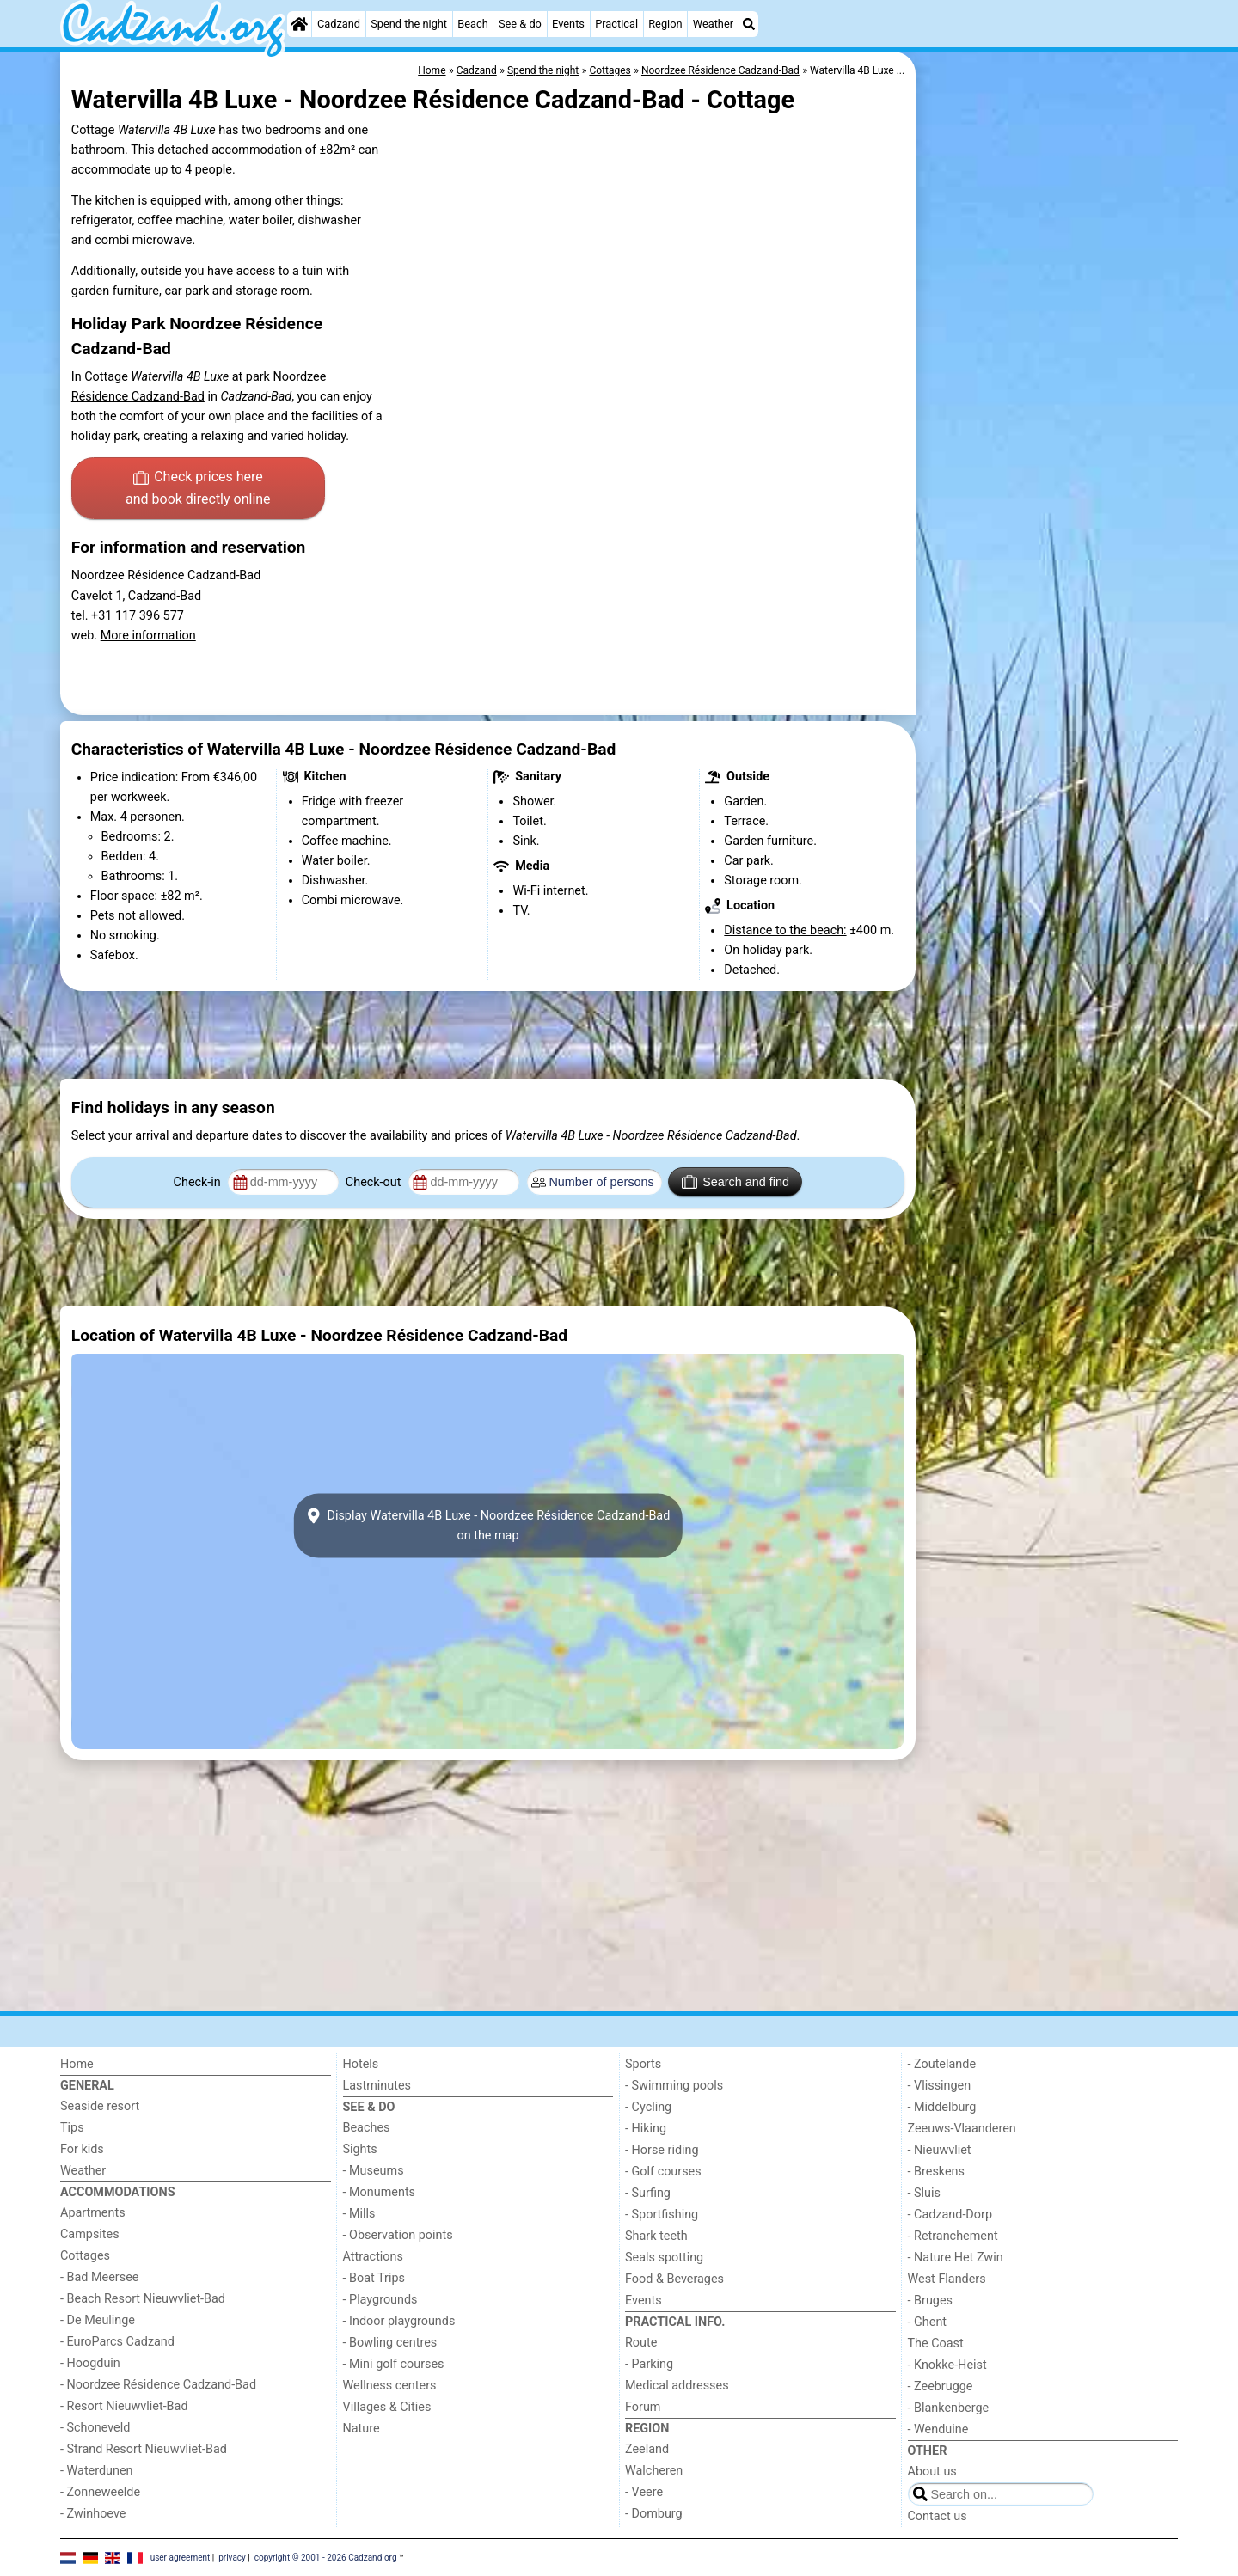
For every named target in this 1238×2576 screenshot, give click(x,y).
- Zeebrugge (940, 2386)
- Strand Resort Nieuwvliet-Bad (143, 2449)
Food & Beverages (674, 2279)
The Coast (936, 2343)
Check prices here (198, 489)
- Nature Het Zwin (955, 2257)
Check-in (199, 1182)
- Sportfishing (661, 2214)
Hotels (361, 2064)
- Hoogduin (90, 2363)
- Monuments (379, 2192)
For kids (82, 2149)
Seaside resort (99, 2106)
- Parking (649, 2364)
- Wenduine (938, 2429)
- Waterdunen (96, 2470)
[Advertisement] (1049, 447)
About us (932, 2471)
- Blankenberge (949, 2408)
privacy (232, 2556)
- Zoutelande (942, 2064)
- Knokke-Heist (947, 2365)
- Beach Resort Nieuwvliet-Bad (142, 2298)
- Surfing (648, 2193)
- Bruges (930, 2300)
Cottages (85, 2256)
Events (568, 23)
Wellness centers (390, 2385)
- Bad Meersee (99, 2277)
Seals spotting (664, 2257)
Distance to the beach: (785, 930)
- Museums (373, 2170)
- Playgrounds (380, 2299)
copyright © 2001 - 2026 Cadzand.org (325, 2556)
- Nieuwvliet (939, 2150)
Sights (360, 2149)
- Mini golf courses (393, 2364)
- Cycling (648, 2107)
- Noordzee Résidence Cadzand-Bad (158, 2384)
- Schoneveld (95, 2427)
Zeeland (647, 2449)
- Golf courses (663, 2171)
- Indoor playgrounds (399, 2321)
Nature (361, 2428)
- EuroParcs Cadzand (117, 2341)
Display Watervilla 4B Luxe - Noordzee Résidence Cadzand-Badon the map (488, 1525)
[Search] (748, 24)
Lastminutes (377, 2085)
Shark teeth (656, 2236)
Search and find (735, 1182)
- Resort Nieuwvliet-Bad (124, 2406)
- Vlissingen (939, 2085)
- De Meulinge (97, 2320)
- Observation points (398, 2235)
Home (77, 2064)
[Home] (299, 24)
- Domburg (654, 2513)
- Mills (359, 2213)
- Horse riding (662, 2150)
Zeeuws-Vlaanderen (962, 2128)
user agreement (180, 2556)
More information (148, 635)
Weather (713, 23)
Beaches (366, 2127)
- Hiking (645, 2128)
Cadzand (338, 23)
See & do (520, 23)
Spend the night (409, 23)
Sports (643, 2064)
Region (665, 23)
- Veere (644, 2492)
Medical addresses (677, 2385)
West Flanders (947, 2279)
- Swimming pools (674, 2085)
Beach (472, 23)
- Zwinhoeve (93, 2513)
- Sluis (924, 2193)
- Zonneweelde (100, 2492)
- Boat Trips (374, 2278)
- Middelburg (942, 2107)
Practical (616, 23)
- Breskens (936, 2171)
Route (641, 2342)
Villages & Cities (387, 2407)
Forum (642, 2407)
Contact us (937, 2516)
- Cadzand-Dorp (950, 2214)
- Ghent (927, 2322)
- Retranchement (953, 2236)
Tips (72, 2127)
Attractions (373, 2256)
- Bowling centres (390, 2342)
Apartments (93, 2213)
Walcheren (654, 2470)
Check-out (375, 1182)
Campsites (90, 2234)
